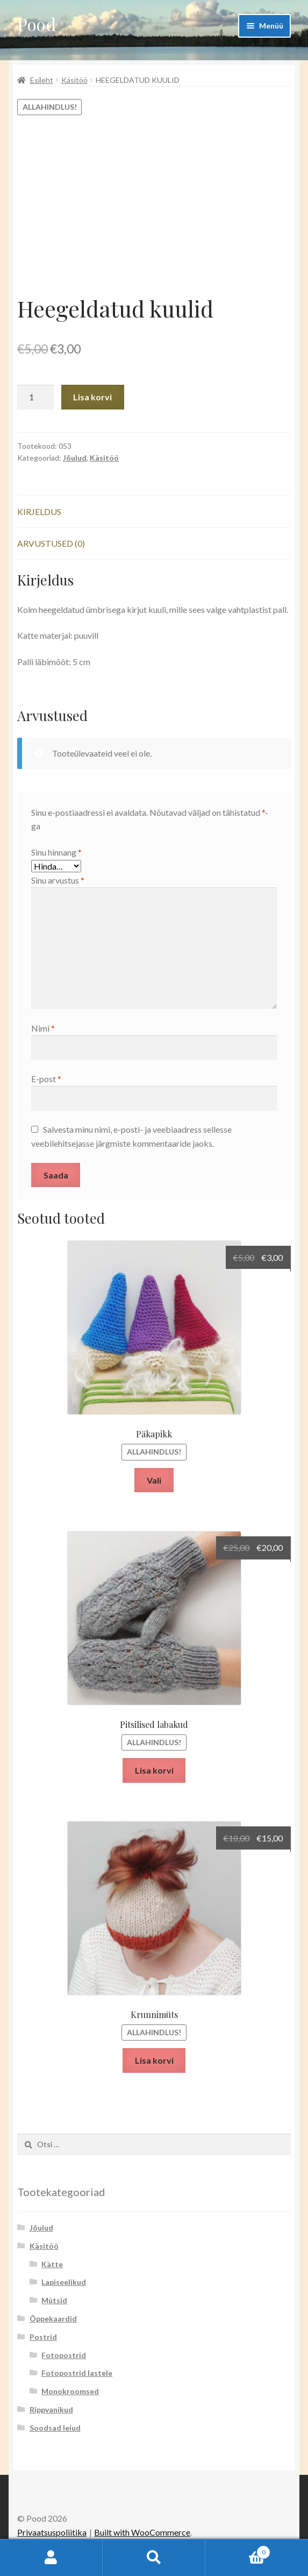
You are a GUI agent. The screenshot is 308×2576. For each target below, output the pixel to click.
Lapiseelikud (63, 2281)
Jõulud (75, 457)
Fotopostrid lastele (76, 2372)
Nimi (43, 1028)
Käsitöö (74, 79)
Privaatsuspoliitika (52, 2532)
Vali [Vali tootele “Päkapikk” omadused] (154, 1480)
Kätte (52, 2264)
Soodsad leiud (55, 2427)
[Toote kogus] (35, 397)
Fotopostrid (63, 2355)
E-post (46, 1079)
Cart (237, 2550)
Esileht (41, 79)
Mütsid (54, 2300)
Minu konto (51, 2557)
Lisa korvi (92, 397)
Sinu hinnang (56, 852)
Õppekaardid (53, 2318)
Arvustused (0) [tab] (51, 543)
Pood (36, 24)
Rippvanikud (51, 2409)
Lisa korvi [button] (154, 1770)
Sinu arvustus (57, 880)
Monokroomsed (70, 2391)
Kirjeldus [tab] (39, 511)
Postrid (43, 2336)
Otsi (154, 2557)
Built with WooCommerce (142, 2532)
